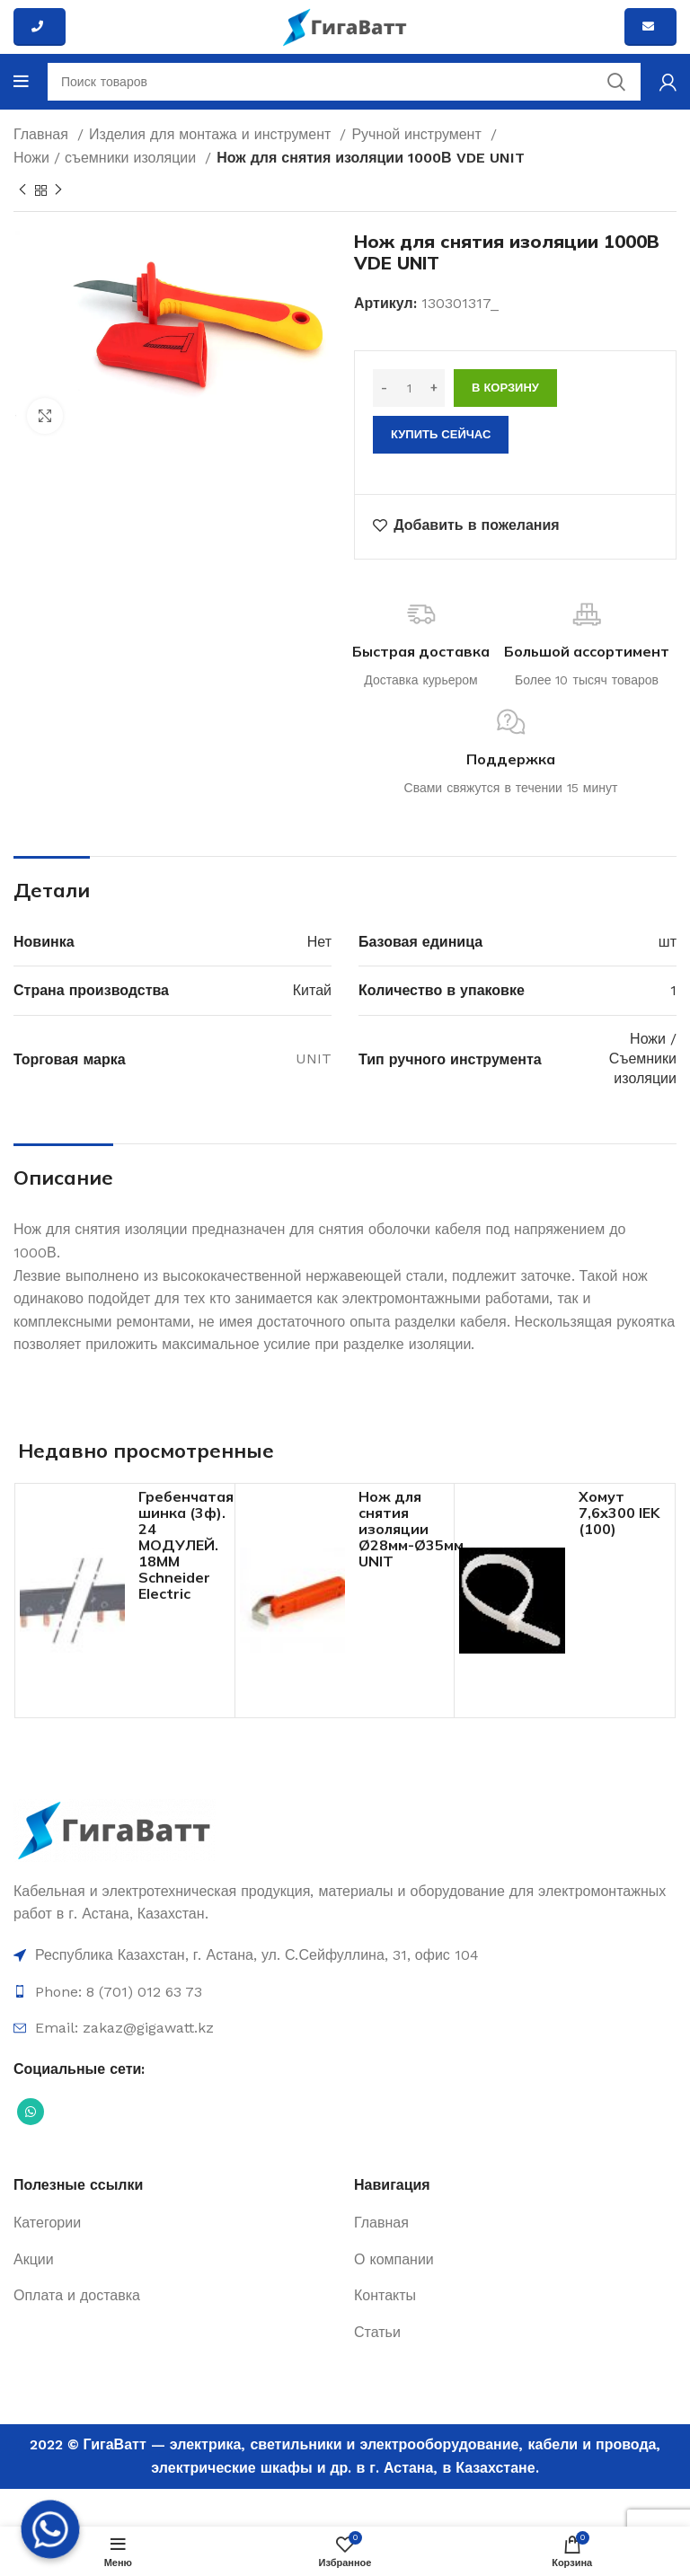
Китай (312, 990)
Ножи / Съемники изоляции (643, 1059)
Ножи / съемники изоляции (106, 157)
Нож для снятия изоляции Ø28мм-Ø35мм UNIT (411, 1528)
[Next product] (58, 190)
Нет (319, 941)
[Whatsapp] (50, 2529)
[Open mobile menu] (21, 82)
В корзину (505, 387)
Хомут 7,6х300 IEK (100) (619, 1512)
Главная (43, 134)
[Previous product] (22, 190)
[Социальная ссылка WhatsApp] (30, 2111)
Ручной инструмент (418, 134)
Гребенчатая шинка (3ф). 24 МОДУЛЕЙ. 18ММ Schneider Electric (186, 1544)
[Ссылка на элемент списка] (345, 1955)
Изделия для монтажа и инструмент (212, 134)
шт (668, 941)
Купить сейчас (441, 434)
